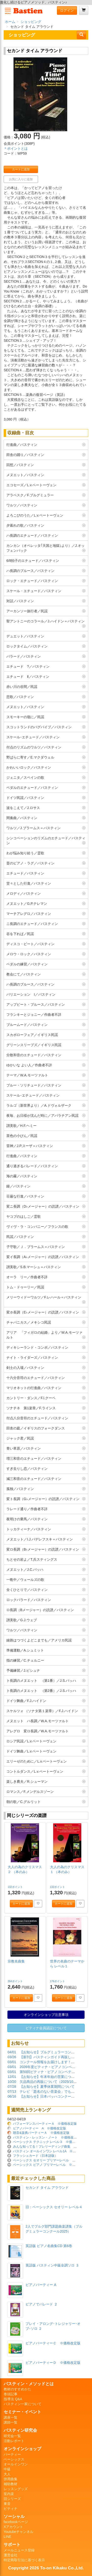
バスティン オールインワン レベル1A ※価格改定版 (51, 2151)
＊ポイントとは (16, 148)
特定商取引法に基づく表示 (24, 2560)
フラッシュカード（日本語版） (35, 2155)
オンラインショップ (22, 2448)
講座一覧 (10, 2417)
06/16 (12, 2096)
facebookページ (16, 2522)
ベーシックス (14, 2459)
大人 (7, 2474)
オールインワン (16, 2464)
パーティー (12, 2454)
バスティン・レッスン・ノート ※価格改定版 (46, 2137)
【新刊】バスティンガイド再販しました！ (52, 2057)
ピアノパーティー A (41, 2285)
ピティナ (10, 2509)
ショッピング (31, 22)
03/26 (12, 2057)
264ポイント (15, 1981)
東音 (7, 2504)
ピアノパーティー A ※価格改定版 (39, 2128)
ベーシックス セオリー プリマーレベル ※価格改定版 (52, 2160)
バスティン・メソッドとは (29, 2383)
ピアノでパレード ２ (41, 2304)
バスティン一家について (22, 2404)
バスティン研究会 (20, 2430)
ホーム (10, 22)
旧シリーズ (12, 2499)
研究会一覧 (12, 2436)
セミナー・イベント (22, 2411)
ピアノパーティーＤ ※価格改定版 (53, 2363)
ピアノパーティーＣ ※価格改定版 (53, 2343)
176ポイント (58, 1981)
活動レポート (14, 2441)
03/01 (12, 2062)
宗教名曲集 (16, 1961)
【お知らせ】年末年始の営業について (49, 2077)
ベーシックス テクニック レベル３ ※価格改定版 (49, 2142)
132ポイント (15, 1886)
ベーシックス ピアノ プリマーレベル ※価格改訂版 (50, 2165)
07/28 (12, 2087)
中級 (7, 2469)
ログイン (67, 10)
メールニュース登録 (19, 2550)
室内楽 (9, 2494)
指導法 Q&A (13, 2399)
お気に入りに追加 (21, 179)
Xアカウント (13, 2527)
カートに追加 (21, 169)
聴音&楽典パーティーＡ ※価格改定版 (41, 2133)
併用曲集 (10, 2479)
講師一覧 (10, 2422)
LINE (7, 2537)
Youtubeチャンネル (18, 2532)
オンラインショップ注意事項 (46, 2015)
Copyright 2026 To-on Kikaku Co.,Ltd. (46, 2567)
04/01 (12, 2052)
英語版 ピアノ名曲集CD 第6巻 (49, 2246)
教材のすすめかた (17, 2389)
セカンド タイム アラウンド (47, 2187)
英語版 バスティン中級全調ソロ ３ (52, 2265)
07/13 (12, 2091)
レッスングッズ (16, 2489)
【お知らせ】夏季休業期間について (47, 2087)
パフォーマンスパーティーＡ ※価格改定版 (45, 2123)
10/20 (12, 2082)
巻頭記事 (10, 2394)
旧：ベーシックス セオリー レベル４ (54, 2207)
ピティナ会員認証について (46, 2028)
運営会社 (10, 2555)
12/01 (12, 2077)
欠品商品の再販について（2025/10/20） (50, 2082)
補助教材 (10, 2484)
